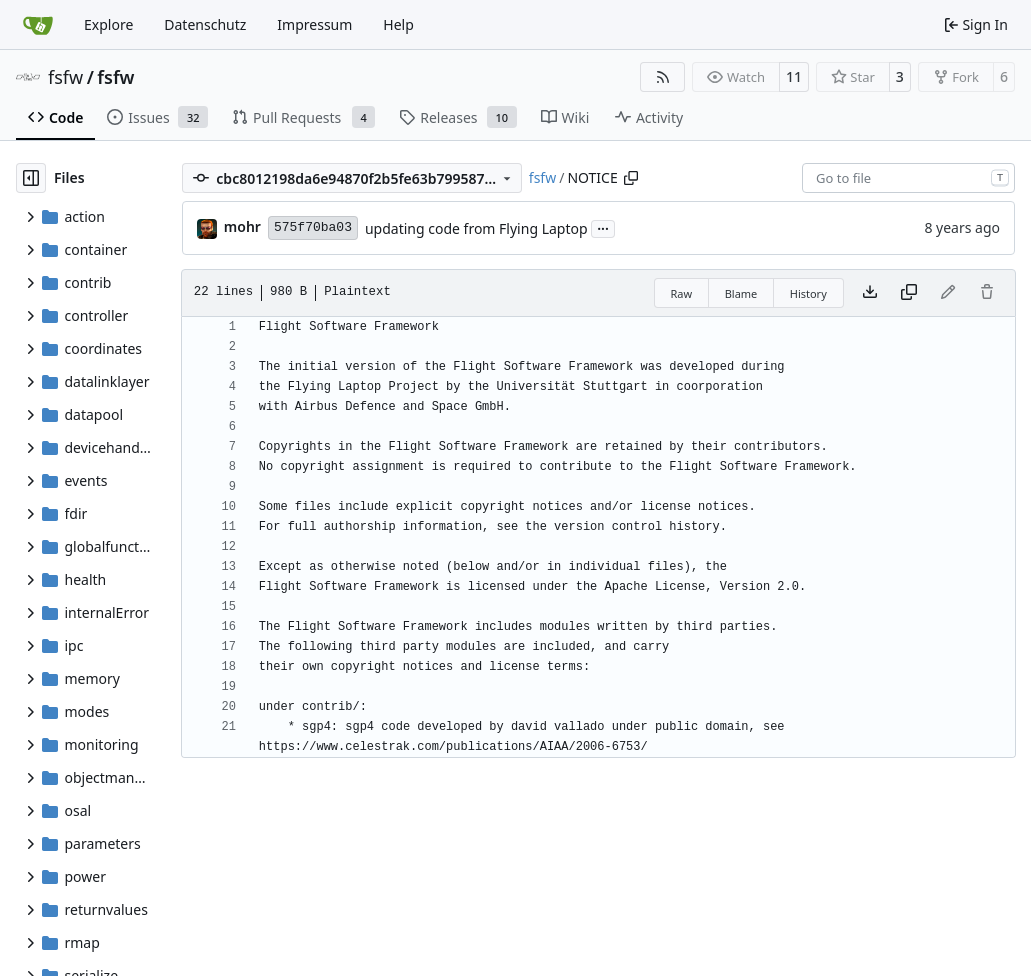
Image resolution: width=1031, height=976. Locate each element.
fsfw (65, 77)
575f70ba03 (313, 227)
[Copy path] (631, 178)
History (808, 293)
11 (794, 76)
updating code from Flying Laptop (476, 228)
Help (398, 24)
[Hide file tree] (31, 178)
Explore (108, 24)
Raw (682, 293)
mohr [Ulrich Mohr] (242, 226)
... (603, 227)
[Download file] (870, 293)
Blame (741, 293)
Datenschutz (205, 24)
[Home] (38, 25)
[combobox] (908, 178)
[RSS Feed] (663, 77)
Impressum (314, 24)
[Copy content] (909, 293)
